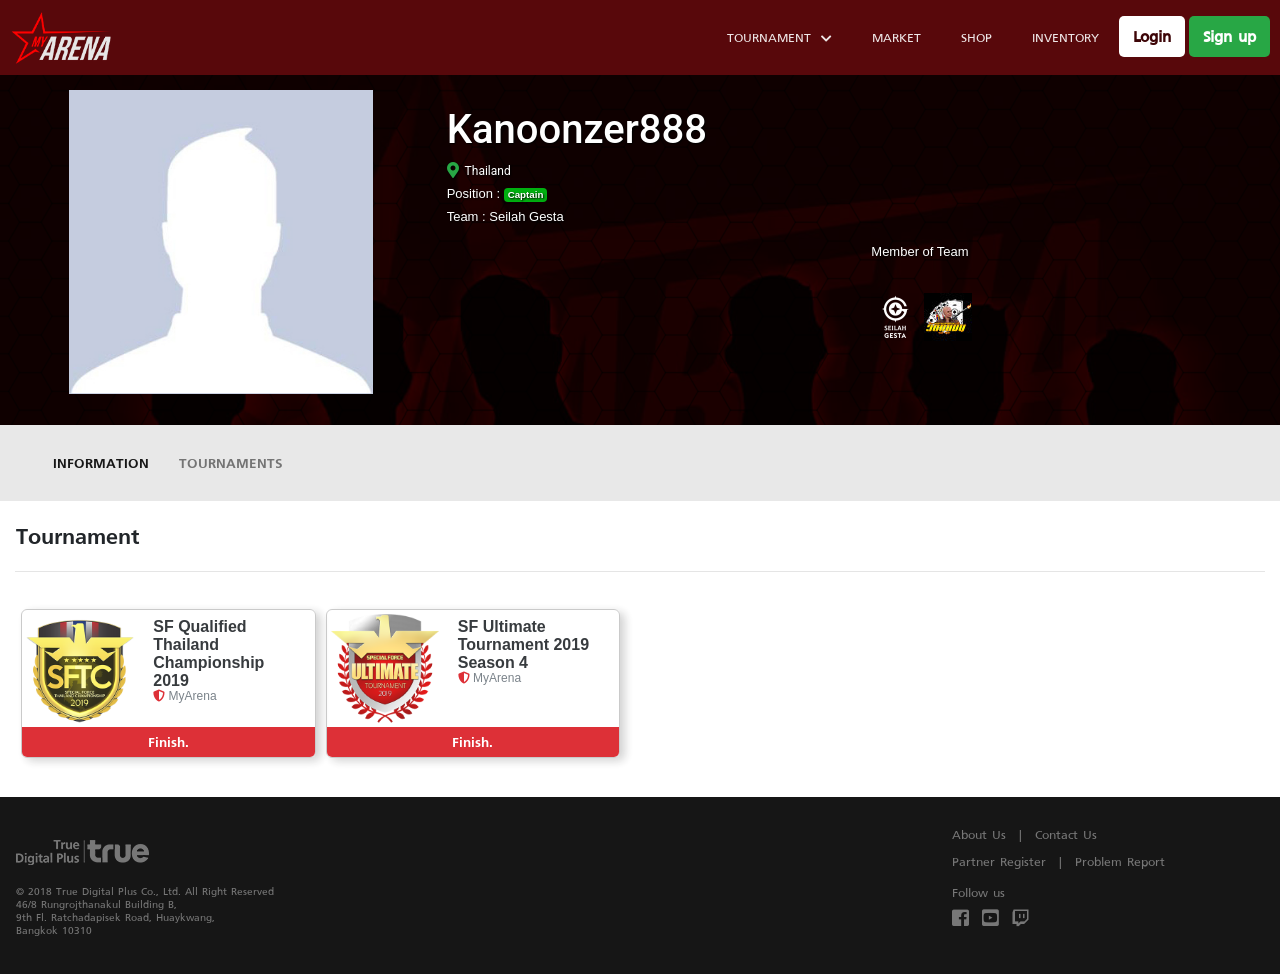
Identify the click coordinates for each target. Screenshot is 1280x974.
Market (896, 37)
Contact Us (1066, 834)
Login (1152, 36)
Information (101, 462)
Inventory (1065, 37)
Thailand (479, 171)
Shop (976, 37)
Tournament (779, 40)
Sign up (1229, 36)
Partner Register (999, 861)
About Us (979, 834)
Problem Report (1120, 861)
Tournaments (231, 462)
